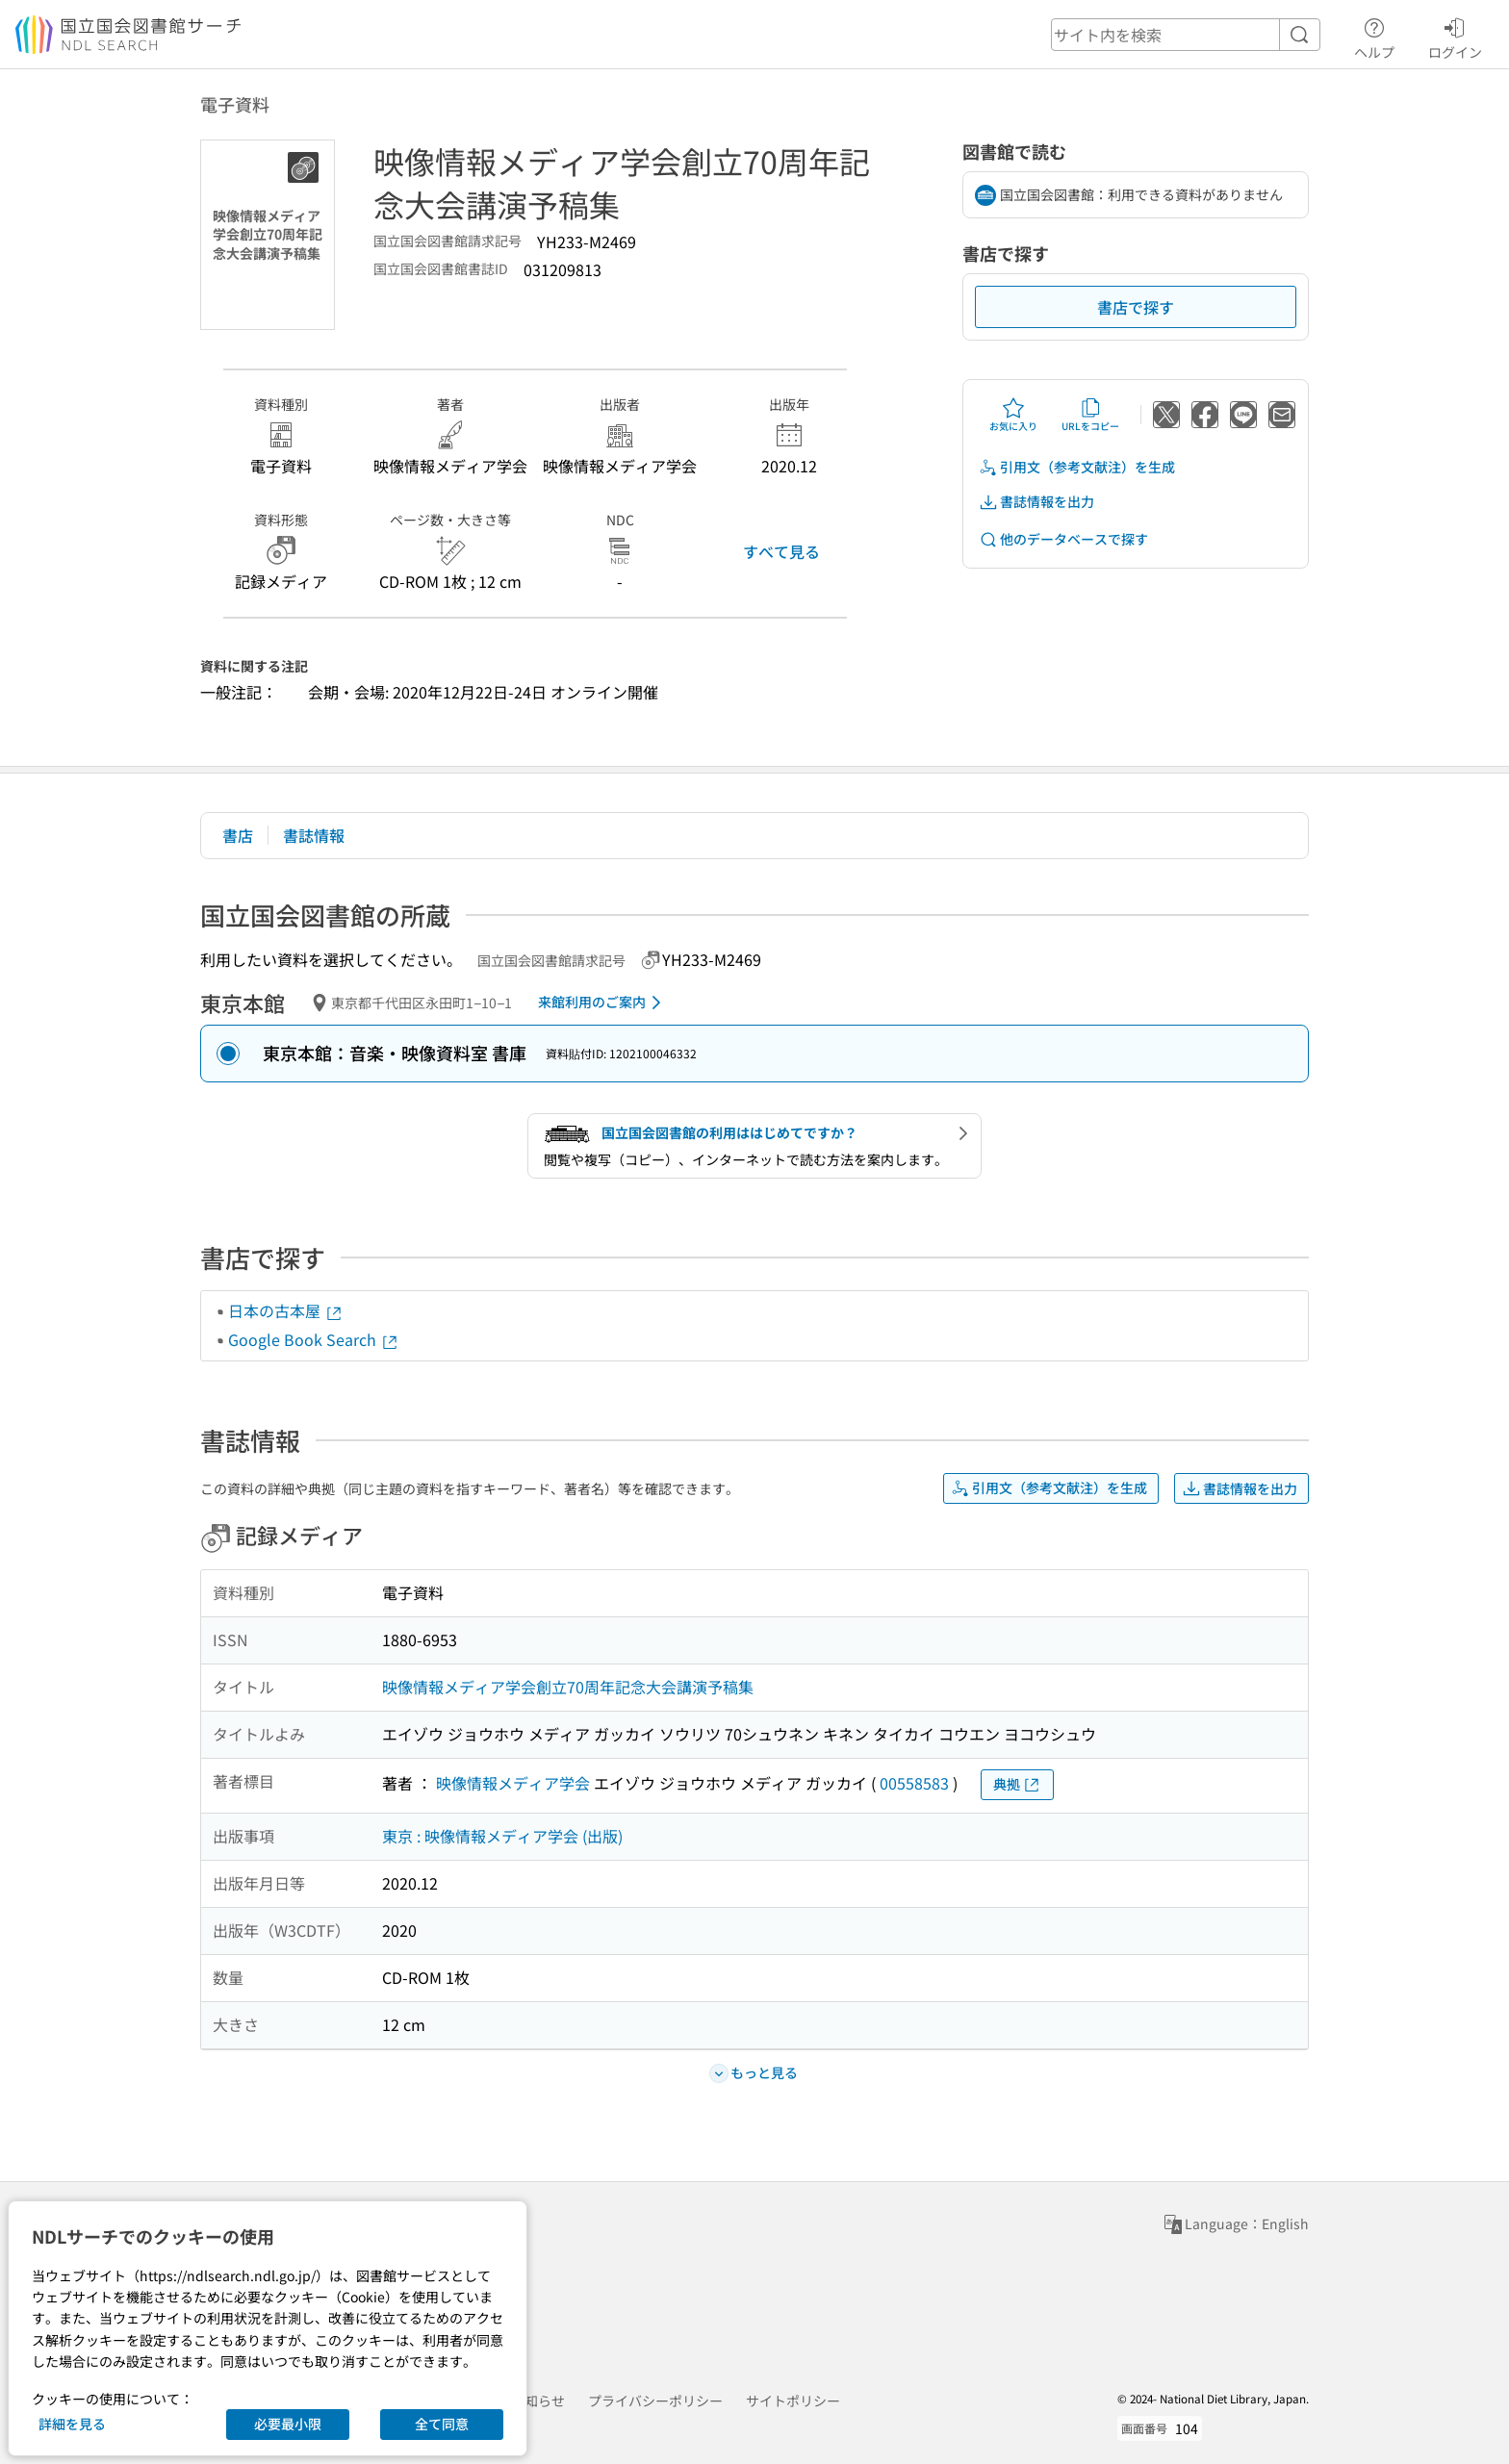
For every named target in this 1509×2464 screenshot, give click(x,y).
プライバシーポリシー (655, 2400)
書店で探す (1135, 306)
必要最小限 (287, 2423)
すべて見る (781, 551)
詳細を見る (72, 2423)
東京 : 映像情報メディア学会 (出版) (502, 1835)
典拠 (1017, 1784)
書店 (237, 835)
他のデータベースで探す (1063, 539)
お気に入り (1013, 414)
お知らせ (538, 2400)
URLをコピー (1090, 414)
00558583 (914, 1782)
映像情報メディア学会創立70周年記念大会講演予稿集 (568, 1686)
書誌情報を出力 (1036, 502)
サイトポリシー (793, 2400)
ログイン (1455, 36)
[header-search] (1185, 34)
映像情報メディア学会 (513, 1782)
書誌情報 (314, 835)
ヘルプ (1374, 36)
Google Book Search (313, 1339)
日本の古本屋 (286, 1310)
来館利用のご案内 (603, 1002)
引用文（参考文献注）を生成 (1077, 467)
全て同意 (442, 2423)
